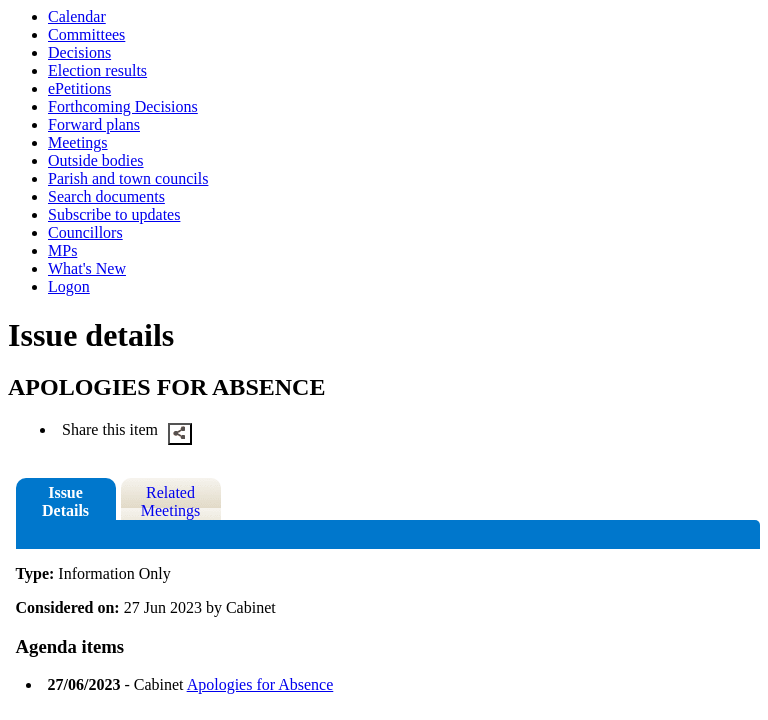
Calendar (77, 16)
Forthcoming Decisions (123, 106)
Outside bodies (96, 160)
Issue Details (65, 501)
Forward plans (94, 124)
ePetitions (79, 88)
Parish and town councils (128, 178)
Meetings (78, 142)
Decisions (79, 52)
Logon (69, 286)
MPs (62, 250)
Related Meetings (171, 501)
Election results (97, 70)
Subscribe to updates (114, 214)
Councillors (85, 232)
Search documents (106, 196)
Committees (86, 34)
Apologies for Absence (260, 684)
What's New (87, 268)
